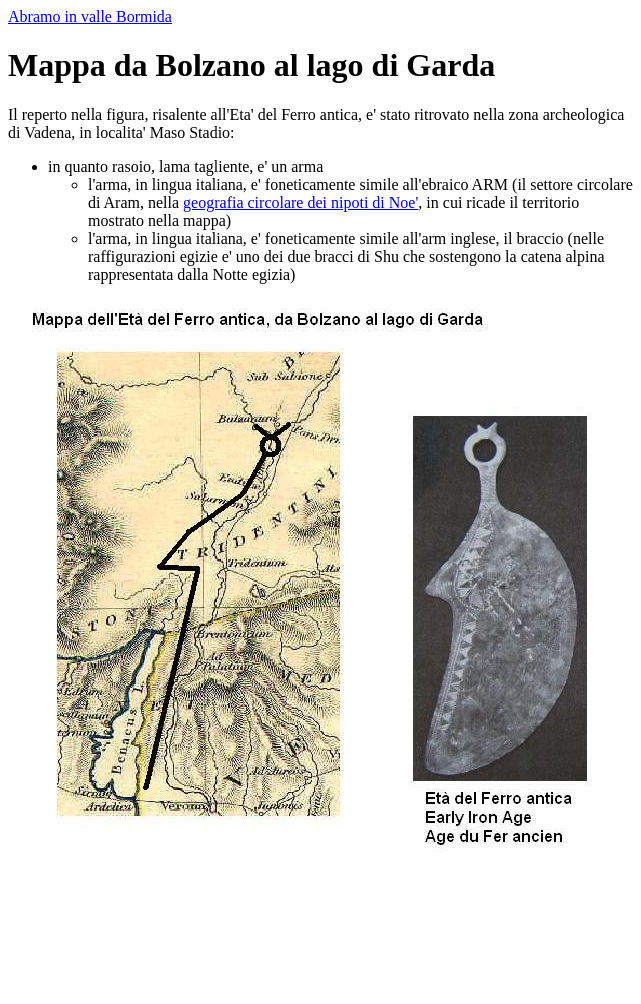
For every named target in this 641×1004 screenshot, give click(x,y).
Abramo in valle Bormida (90, 16)
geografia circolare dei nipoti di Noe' (300, 202)
